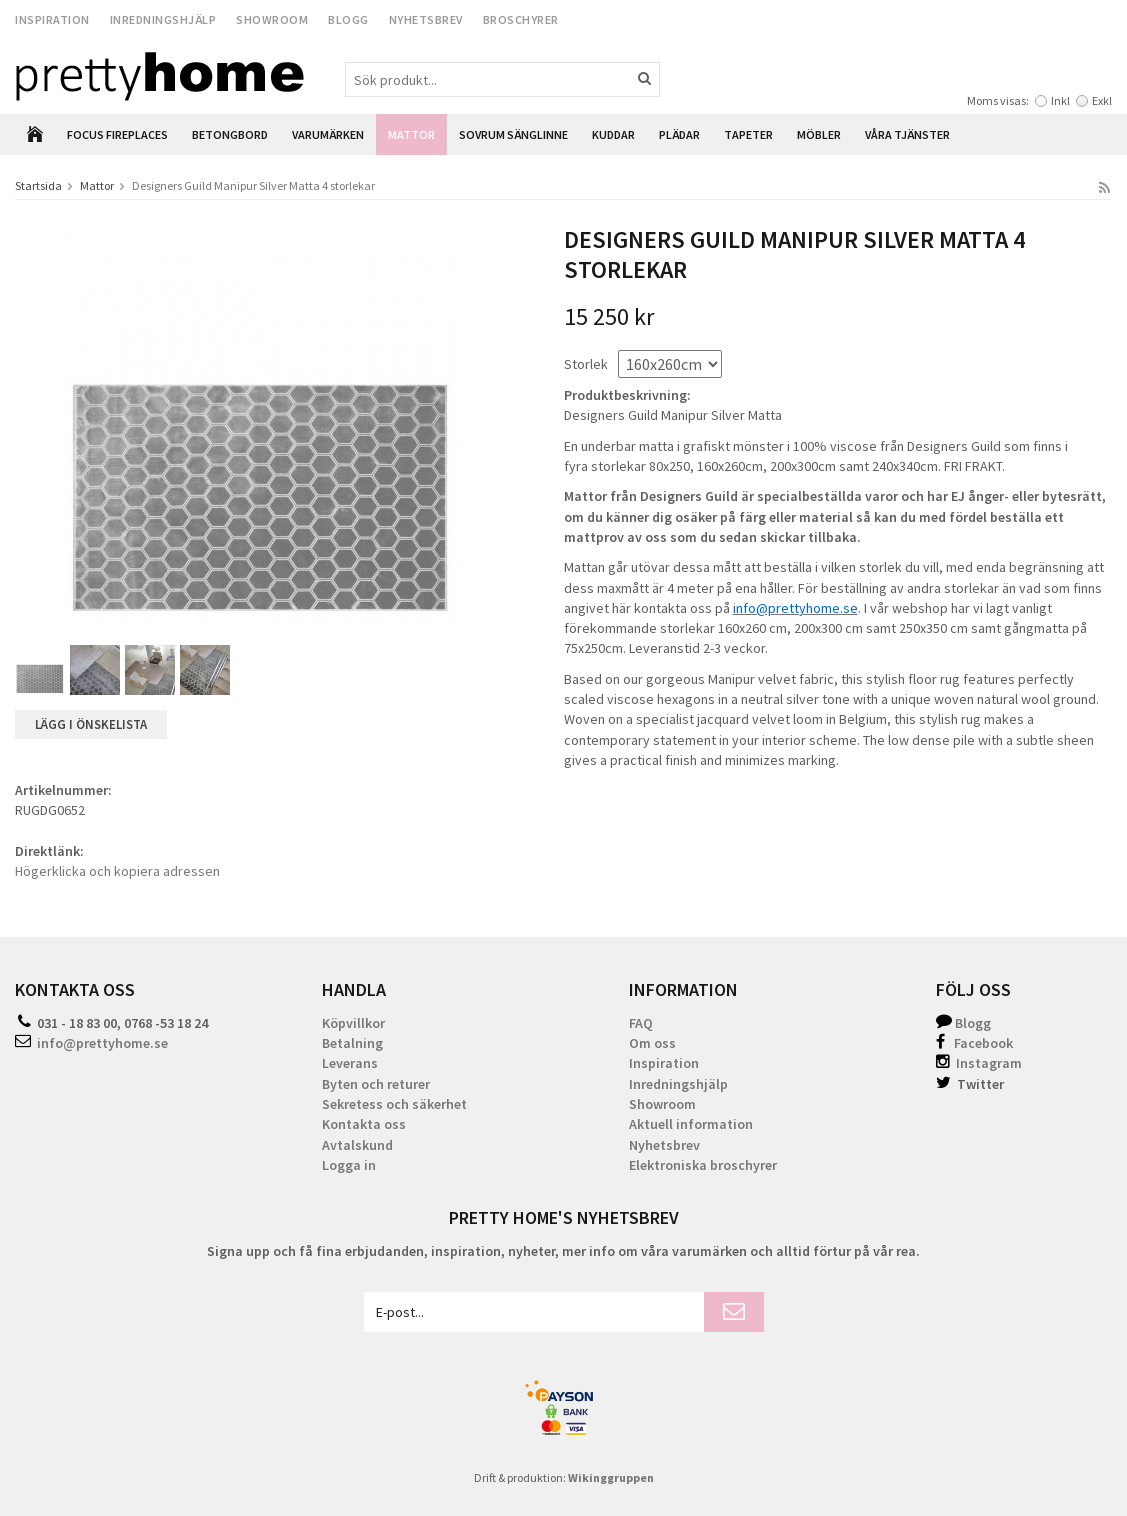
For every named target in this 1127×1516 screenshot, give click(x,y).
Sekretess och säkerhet (394, 1104)
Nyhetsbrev (426, 19)
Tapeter (748, 134)
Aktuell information (691, 1124)
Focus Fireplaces (117, 134)
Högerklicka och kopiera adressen (117, 871)
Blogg (348, 19)
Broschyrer (521, 19)
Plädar (679, 134)
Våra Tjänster (907, 134)
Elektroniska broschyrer (703, 1165)
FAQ (641, 1023)
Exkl (1102, 100)
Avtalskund (357, 1145)
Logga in (349, 1165)
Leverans (350, 1063)
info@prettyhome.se (102, 1043)
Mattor (411, 134)
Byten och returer (376, 1084)
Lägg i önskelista (91, 724)
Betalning (352, 1043)
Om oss (652, 1043)
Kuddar (613, 134)
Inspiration (52, 19)
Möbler (819, 134)
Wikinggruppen (611, 1477)
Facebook (983, 1043)
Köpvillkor (353, 1023)
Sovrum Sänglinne (513, 134)
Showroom (272, 19)
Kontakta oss (364, 1124)
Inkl (1060, 100)
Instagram (979, 1063)
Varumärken (328, 134)
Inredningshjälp (163, 19)
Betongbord (230, 134)
